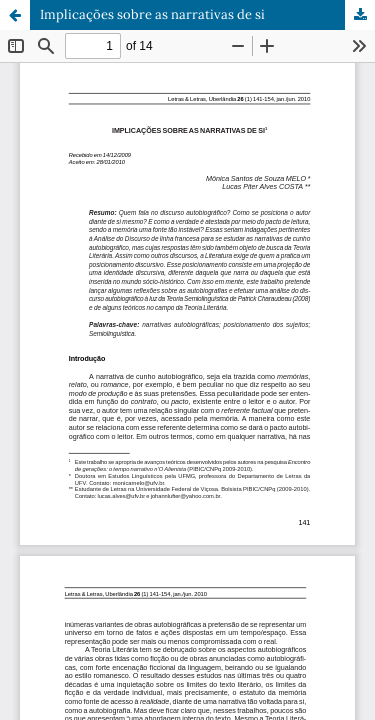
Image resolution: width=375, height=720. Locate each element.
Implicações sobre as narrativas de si (152, 14)
